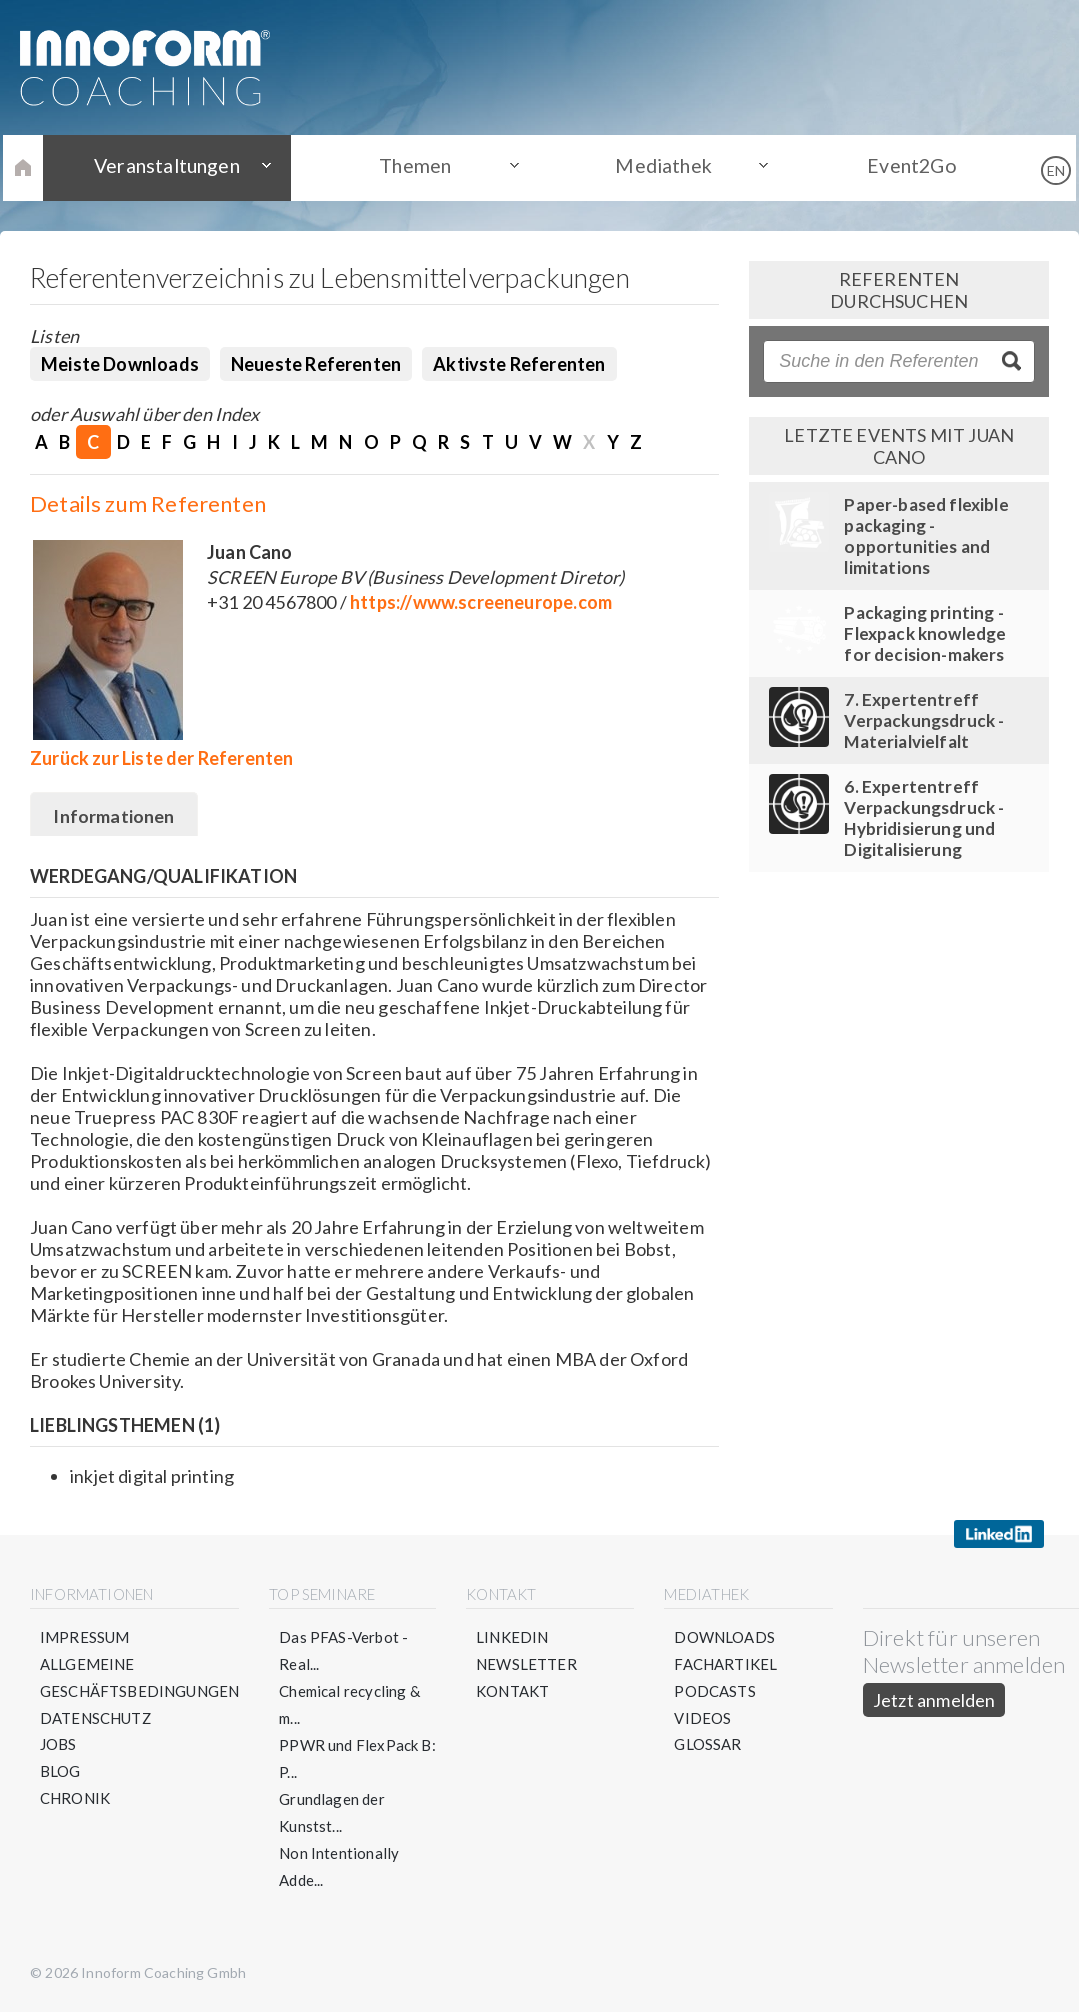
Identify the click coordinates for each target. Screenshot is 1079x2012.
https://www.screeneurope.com (481, 602)
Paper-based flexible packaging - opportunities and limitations (926, 536)
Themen (419, 167)
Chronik (75, 1800)
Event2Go (901, 167)
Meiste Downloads (120, 364)
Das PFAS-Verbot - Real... (344, 1651)
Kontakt (512, 1692)
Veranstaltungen (178, 167)
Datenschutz (96, 1719)
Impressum (85, 1638)
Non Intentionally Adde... (340, 1867)
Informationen (114, 816)
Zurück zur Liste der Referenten (162, 758)
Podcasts (715, 1692)
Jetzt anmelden (934, 1701)
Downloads (725, 1638)
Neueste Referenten (316, 364)
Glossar (708, 1746)
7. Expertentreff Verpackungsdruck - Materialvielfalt (924, 720)
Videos (703, 1719)
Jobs (58, 1746)
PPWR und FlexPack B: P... (358, 1759)
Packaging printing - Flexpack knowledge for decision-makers (925, 633)
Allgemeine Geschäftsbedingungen (140, 1678)
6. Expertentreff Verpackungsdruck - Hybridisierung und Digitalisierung (924, 818)
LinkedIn (512, 1638)
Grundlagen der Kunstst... (333, 1813)
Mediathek (660, 167)
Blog (60, 1773)
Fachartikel (726, 1665)
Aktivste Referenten (519, 364)
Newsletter (526, 1665)
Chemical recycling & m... (350, 1705)
